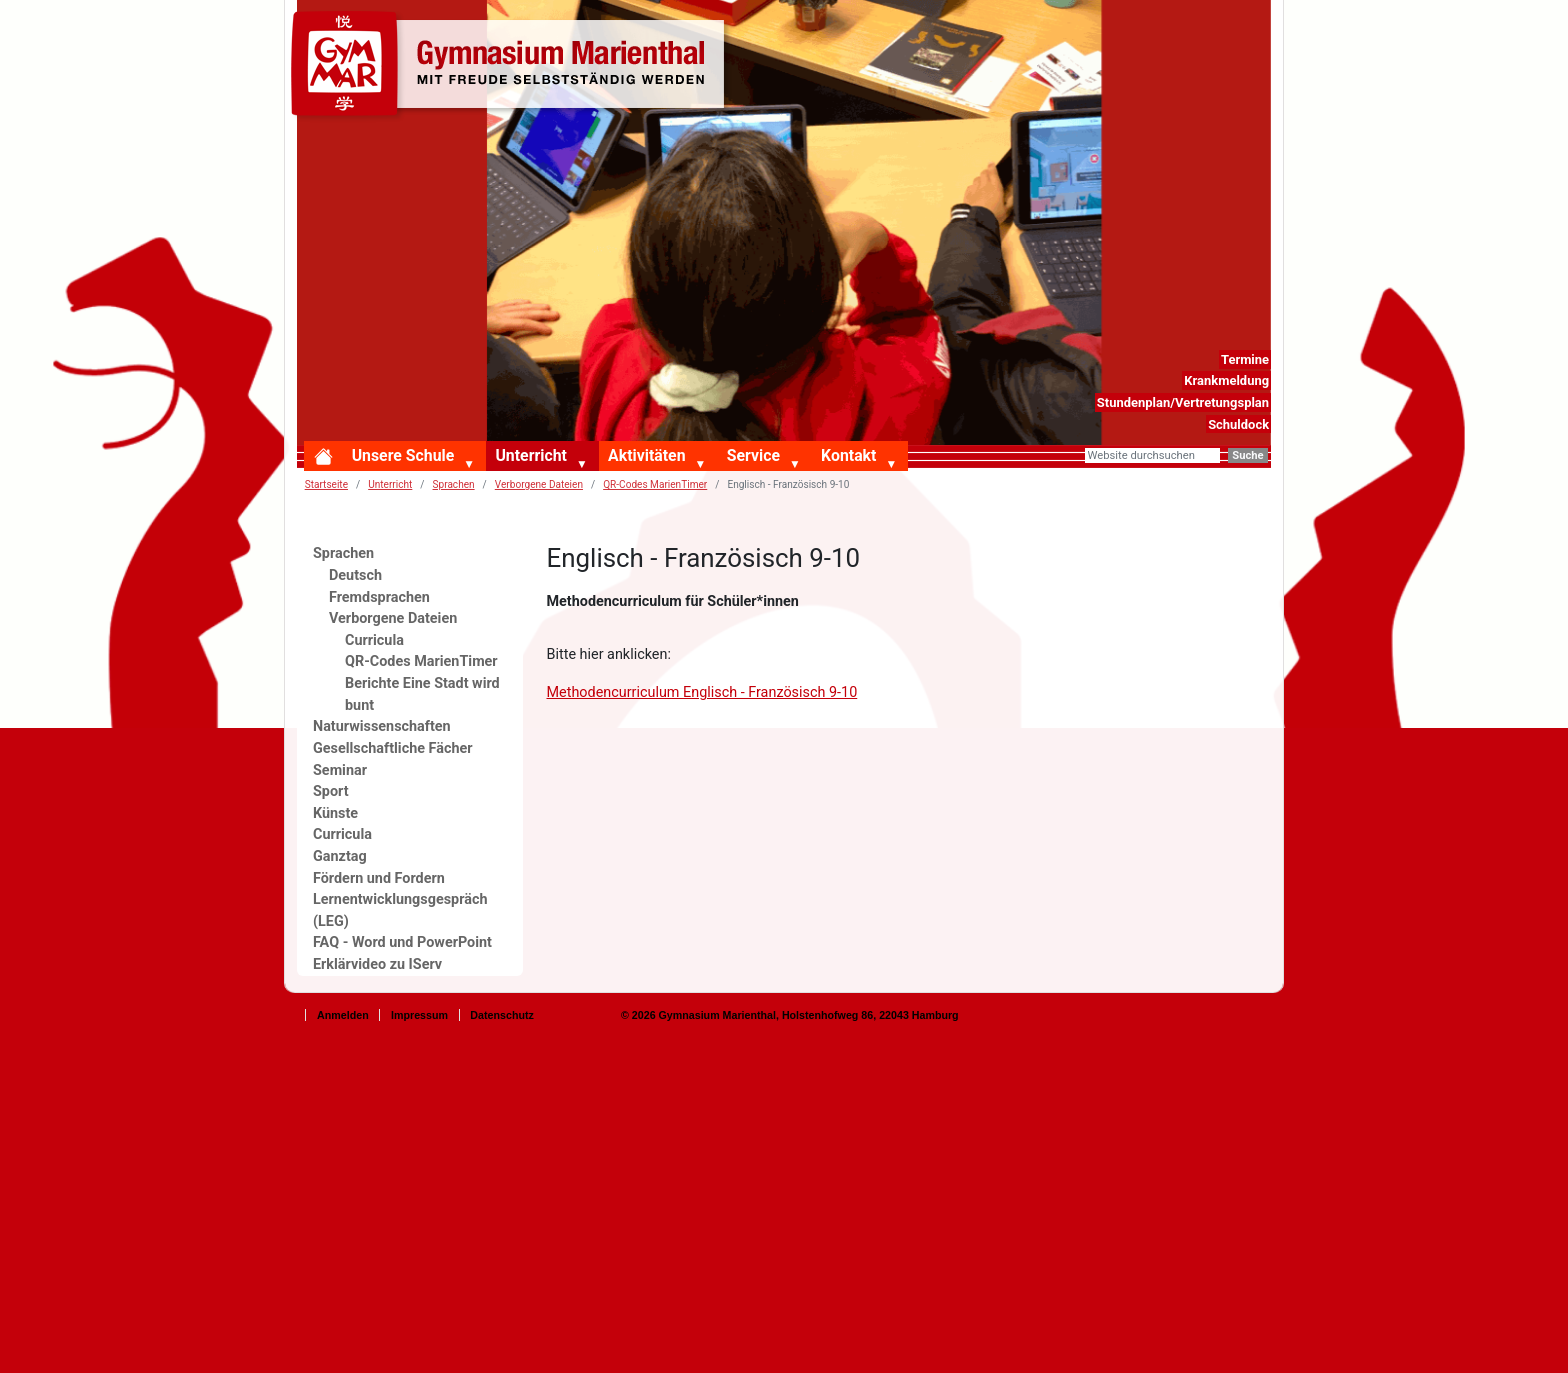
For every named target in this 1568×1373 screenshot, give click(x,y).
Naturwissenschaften (382, 726)
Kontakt (848, 455)
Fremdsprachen (379, 597)
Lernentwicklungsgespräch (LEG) (400, 910)
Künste (335, 813)
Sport (331, 791)
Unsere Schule (403, 455)
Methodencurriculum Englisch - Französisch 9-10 (702, 692)
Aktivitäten (646, 455)
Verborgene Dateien (539, 484)
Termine (1245, 359)
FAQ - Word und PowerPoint (402, 942)
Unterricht (530, 455)
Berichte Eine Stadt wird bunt (422, 694)
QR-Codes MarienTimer (655, 484)
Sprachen (454, 484)
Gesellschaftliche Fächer (393, 748)
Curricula (374, 640)
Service (753, 455)
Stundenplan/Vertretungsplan (1183, 402)
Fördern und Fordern (379, 878)
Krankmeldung (1226, 380)
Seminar (340, 770)
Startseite (326, 484)
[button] (473, 465)
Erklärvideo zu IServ (377, 964)
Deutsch (355, 575)
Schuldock (1238, 424)
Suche (1247, 455)
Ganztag (340, 856)
